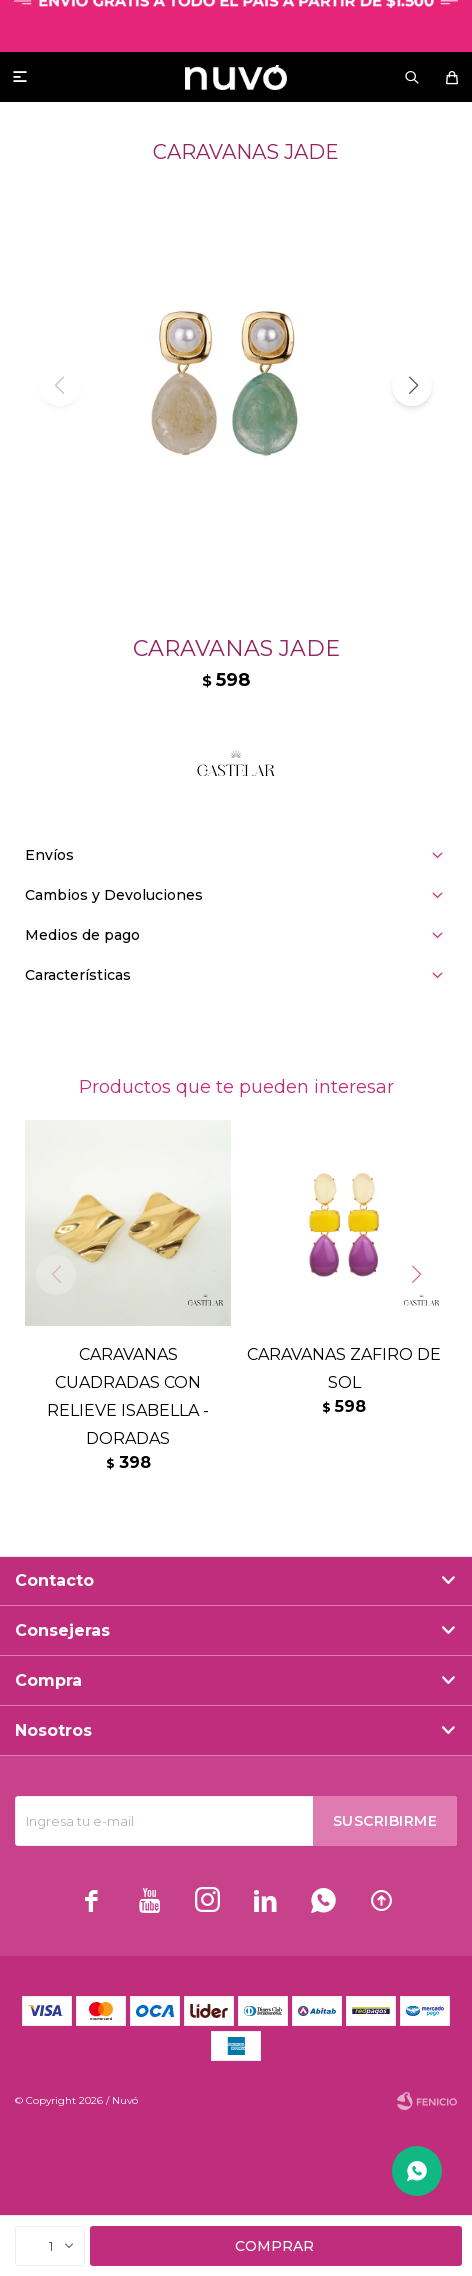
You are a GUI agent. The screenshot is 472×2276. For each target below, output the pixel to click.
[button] (412, 386)
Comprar (274, 2246)
